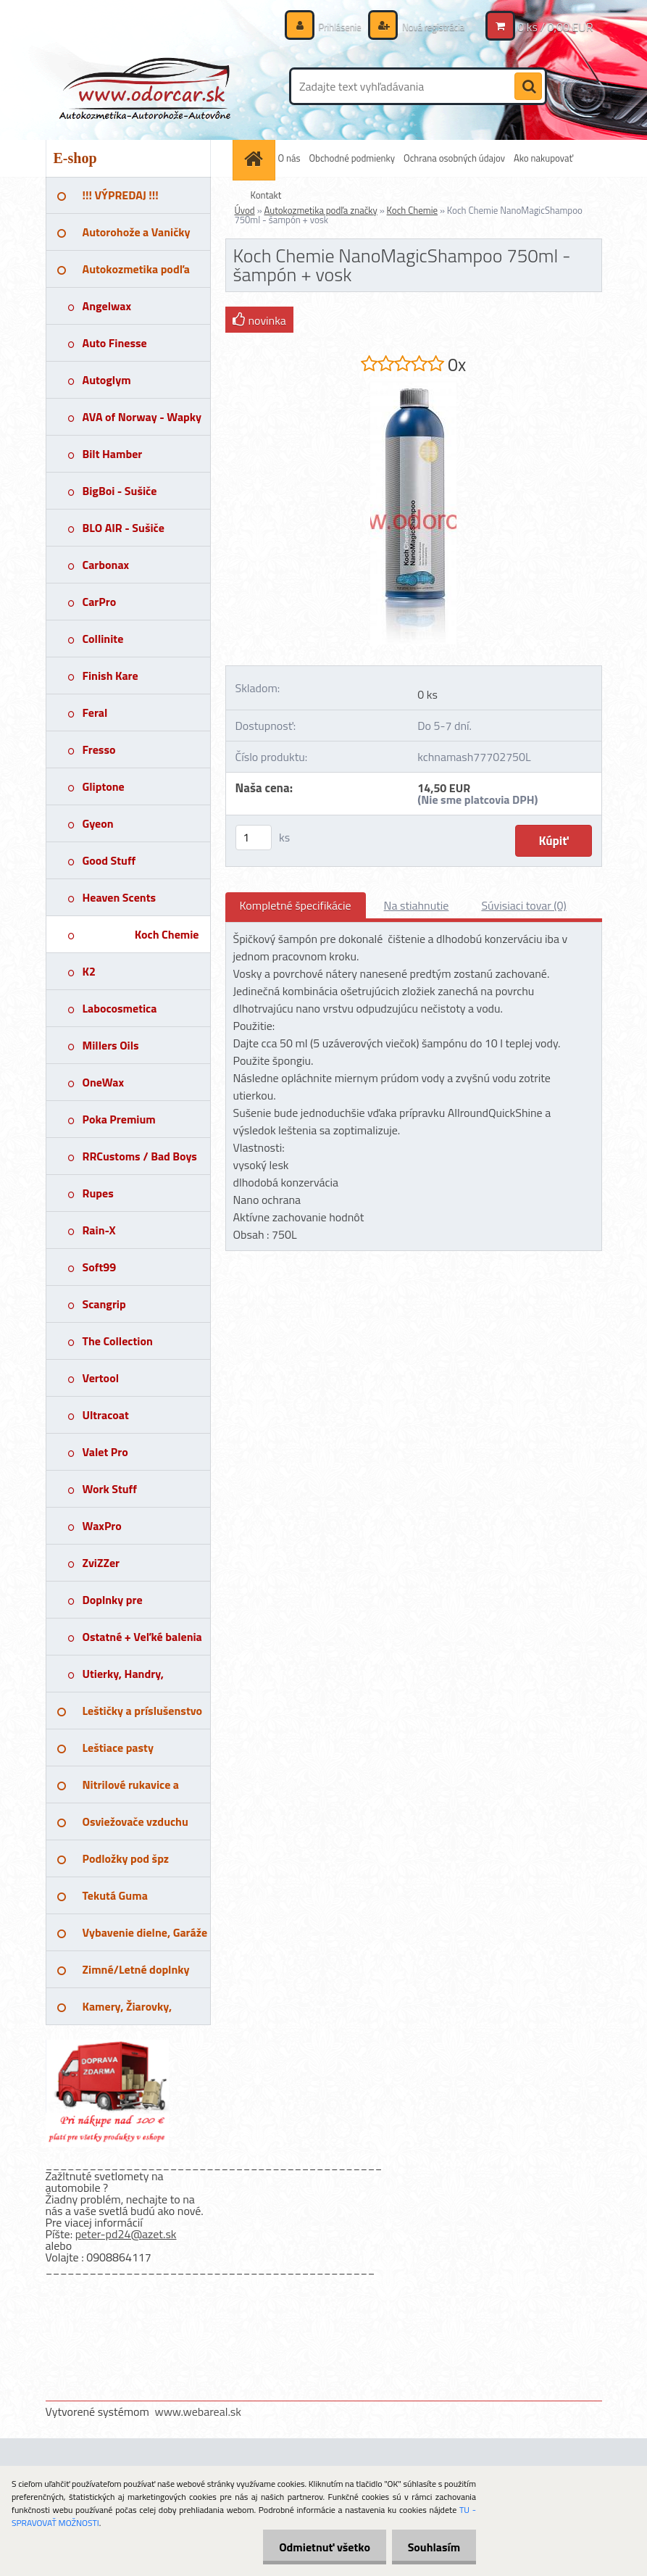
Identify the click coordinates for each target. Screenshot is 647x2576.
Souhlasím (431, 2547)
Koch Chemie (412, 210)
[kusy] (253, 837)
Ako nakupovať (543, 158)
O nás (289, 158)
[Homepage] (256, 158)
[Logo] (145, 86)
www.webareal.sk (197, 2411)
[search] (528, 87)
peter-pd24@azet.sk (126, 2234)
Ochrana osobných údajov (454, 158)
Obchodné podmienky (352, 158)
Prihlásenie (332, 26)
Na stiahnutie (416, 905)
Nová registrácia (429, 26)
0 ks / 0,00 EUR (555, 27)
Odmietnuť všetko (318, 2547)
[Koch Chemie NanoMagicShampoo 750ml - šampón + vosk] (413, 382)
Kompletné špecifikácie (295, 905)
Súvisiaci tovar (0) (523, 905)
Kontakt (266, 195)
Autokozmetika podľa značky (320, 210)
